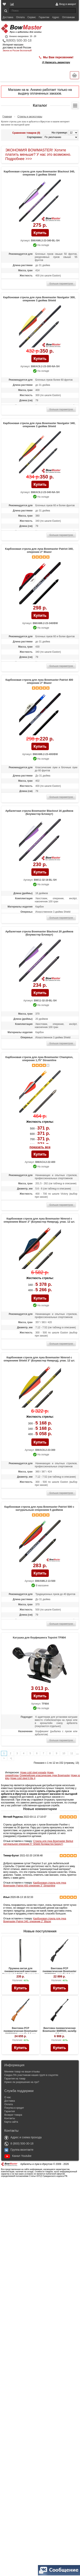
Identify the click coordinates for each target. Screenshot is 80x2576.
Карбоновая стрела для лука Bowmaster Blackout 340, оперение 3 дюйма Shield (39, 173)
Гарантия (9, 2111)
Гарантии (44, 17)
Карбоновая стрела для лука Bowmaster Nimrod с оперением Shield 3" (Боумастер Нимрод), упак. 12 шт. (39, 1359)
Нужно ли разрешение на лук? (21, 2082)
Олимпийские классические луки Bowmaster (45, 1775)
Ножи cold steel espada (33, 1772)
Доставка (8, 17)
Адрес (55, 17)
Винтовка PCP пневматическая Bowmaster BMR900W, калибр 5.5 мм (21, 2031)
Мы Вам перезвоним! (58, 57)
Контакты (9, 2118)
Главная (7, 116)
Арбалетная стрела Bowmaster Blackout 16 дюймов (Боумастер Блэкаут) (39, 812)
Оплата (20, 17)
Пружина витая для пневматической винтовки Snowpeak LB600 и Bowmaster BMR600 (20, 1972)
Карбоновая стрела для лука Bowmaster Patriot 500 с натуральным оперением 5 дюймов (39, 1508)
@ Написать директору (56, 62)
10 (63, 1753)
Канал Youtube (17, 2155)
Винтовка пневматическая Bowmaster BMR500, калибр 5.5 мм (59, 2031)
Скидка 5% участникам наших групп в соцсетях (31, 2075)
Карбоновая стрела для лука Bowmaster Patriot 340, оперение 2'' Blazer (39, 550)
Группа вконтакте (18, 2149)
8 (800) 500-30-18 (18, 2143)
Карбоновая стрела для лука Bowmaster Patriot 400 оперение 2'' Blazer (39, 681)
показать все (40, 1147)
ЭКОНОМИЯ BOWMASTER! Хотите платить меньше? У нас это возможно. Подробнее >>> (38, 154)
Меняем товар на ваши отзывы (22, 2071)
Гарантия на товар (14, 2078)
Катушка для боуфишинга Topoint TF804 (39, 1637)
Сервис (31, 17)
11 (71, 1753)
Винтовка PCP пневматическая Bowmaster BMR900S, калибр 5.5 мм (60, 1971)
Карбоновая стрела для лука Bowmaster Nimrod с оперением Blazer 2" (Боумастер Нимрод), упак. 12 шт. (39, 1220)
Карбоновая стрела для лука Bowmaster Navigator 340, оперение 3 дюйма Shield (39, 425)
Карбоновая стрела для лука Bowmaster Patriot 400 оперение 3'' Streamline (34, 1884)
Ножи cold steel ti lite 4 (22, 1778)
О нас (7, 2097)
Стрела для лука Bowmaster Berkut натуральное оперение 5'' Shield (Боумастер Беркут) (38, 1842)
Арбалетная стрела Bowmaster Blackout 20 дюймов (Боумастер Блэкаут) (39, 933)
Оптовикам (68, 17)
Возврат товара (13, 2114)
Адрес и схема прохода (23, 2137)
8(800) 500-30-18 (19, 40)
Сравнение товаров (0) (26, 132)
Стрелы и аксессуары (29, 116)
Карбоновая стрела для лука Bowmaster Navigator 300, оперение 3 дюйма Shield (39, 299)
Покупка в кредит (14, 2107)
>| (11, 1758)
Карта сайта (11, 2121)
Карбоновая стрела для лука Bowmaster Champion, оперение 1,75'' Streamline (39, 1059)
